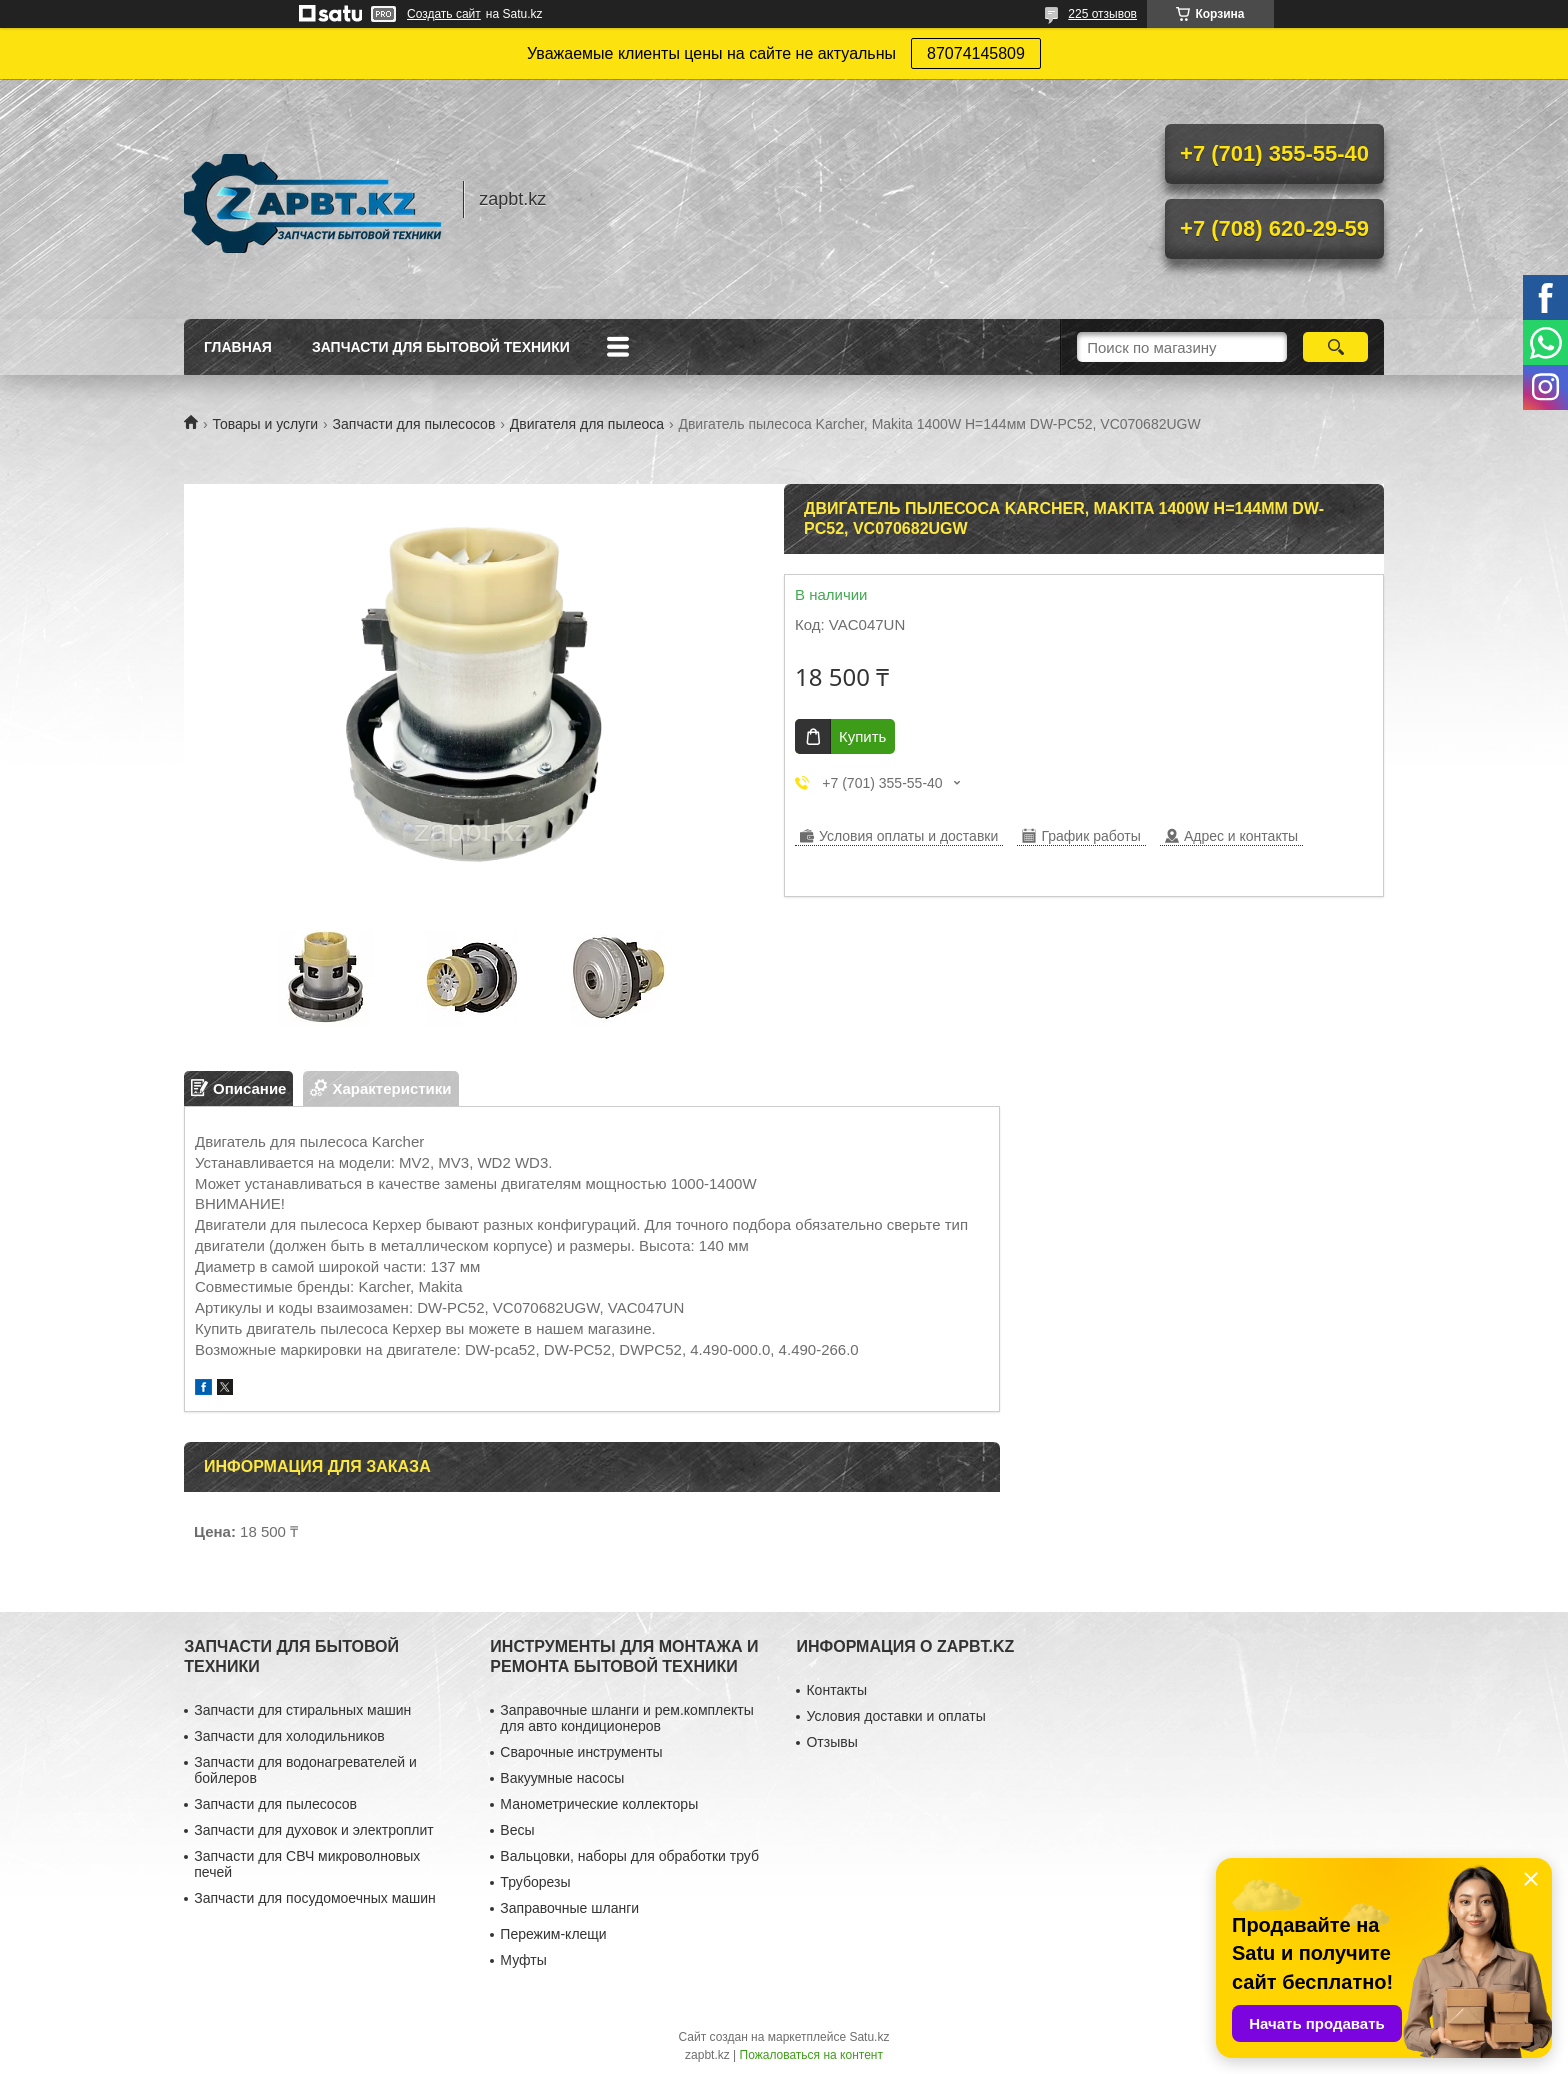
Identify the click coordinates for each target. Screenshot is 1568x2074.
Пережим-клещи (553, 1934)
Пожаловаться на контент (811, 2055)
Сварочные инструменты (581, 1752)
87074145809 (976, 53)
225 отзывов (1102, 14)
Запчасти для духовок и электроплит (313, 1830)
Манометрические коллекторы (599, 1804)
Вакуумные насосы (562, 1778)
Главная (238, 347)
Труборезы (535, 1882)
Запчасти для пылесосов (414, 424)
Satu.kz (869, 2037)
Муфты (523, 1960)
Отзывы (831, 1742)
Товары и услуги (265, 424)
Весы (517, 1830)
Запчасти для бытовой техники (441, 347)
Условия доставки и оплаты (895, 1716)
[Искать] (1335, 347)
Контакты (836, 1690)
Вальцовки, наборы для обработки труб (629, 1856)
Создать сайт (444, 14)
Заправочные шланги (569, 1908)
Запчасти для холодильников (289, 1736)
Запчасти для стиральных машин (302, 1710)
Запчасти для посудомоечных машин (315, 1898)
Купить (862, 736)
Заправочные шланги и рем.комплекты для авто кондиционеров (626, 1718)
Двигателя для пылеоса (587, 424)
